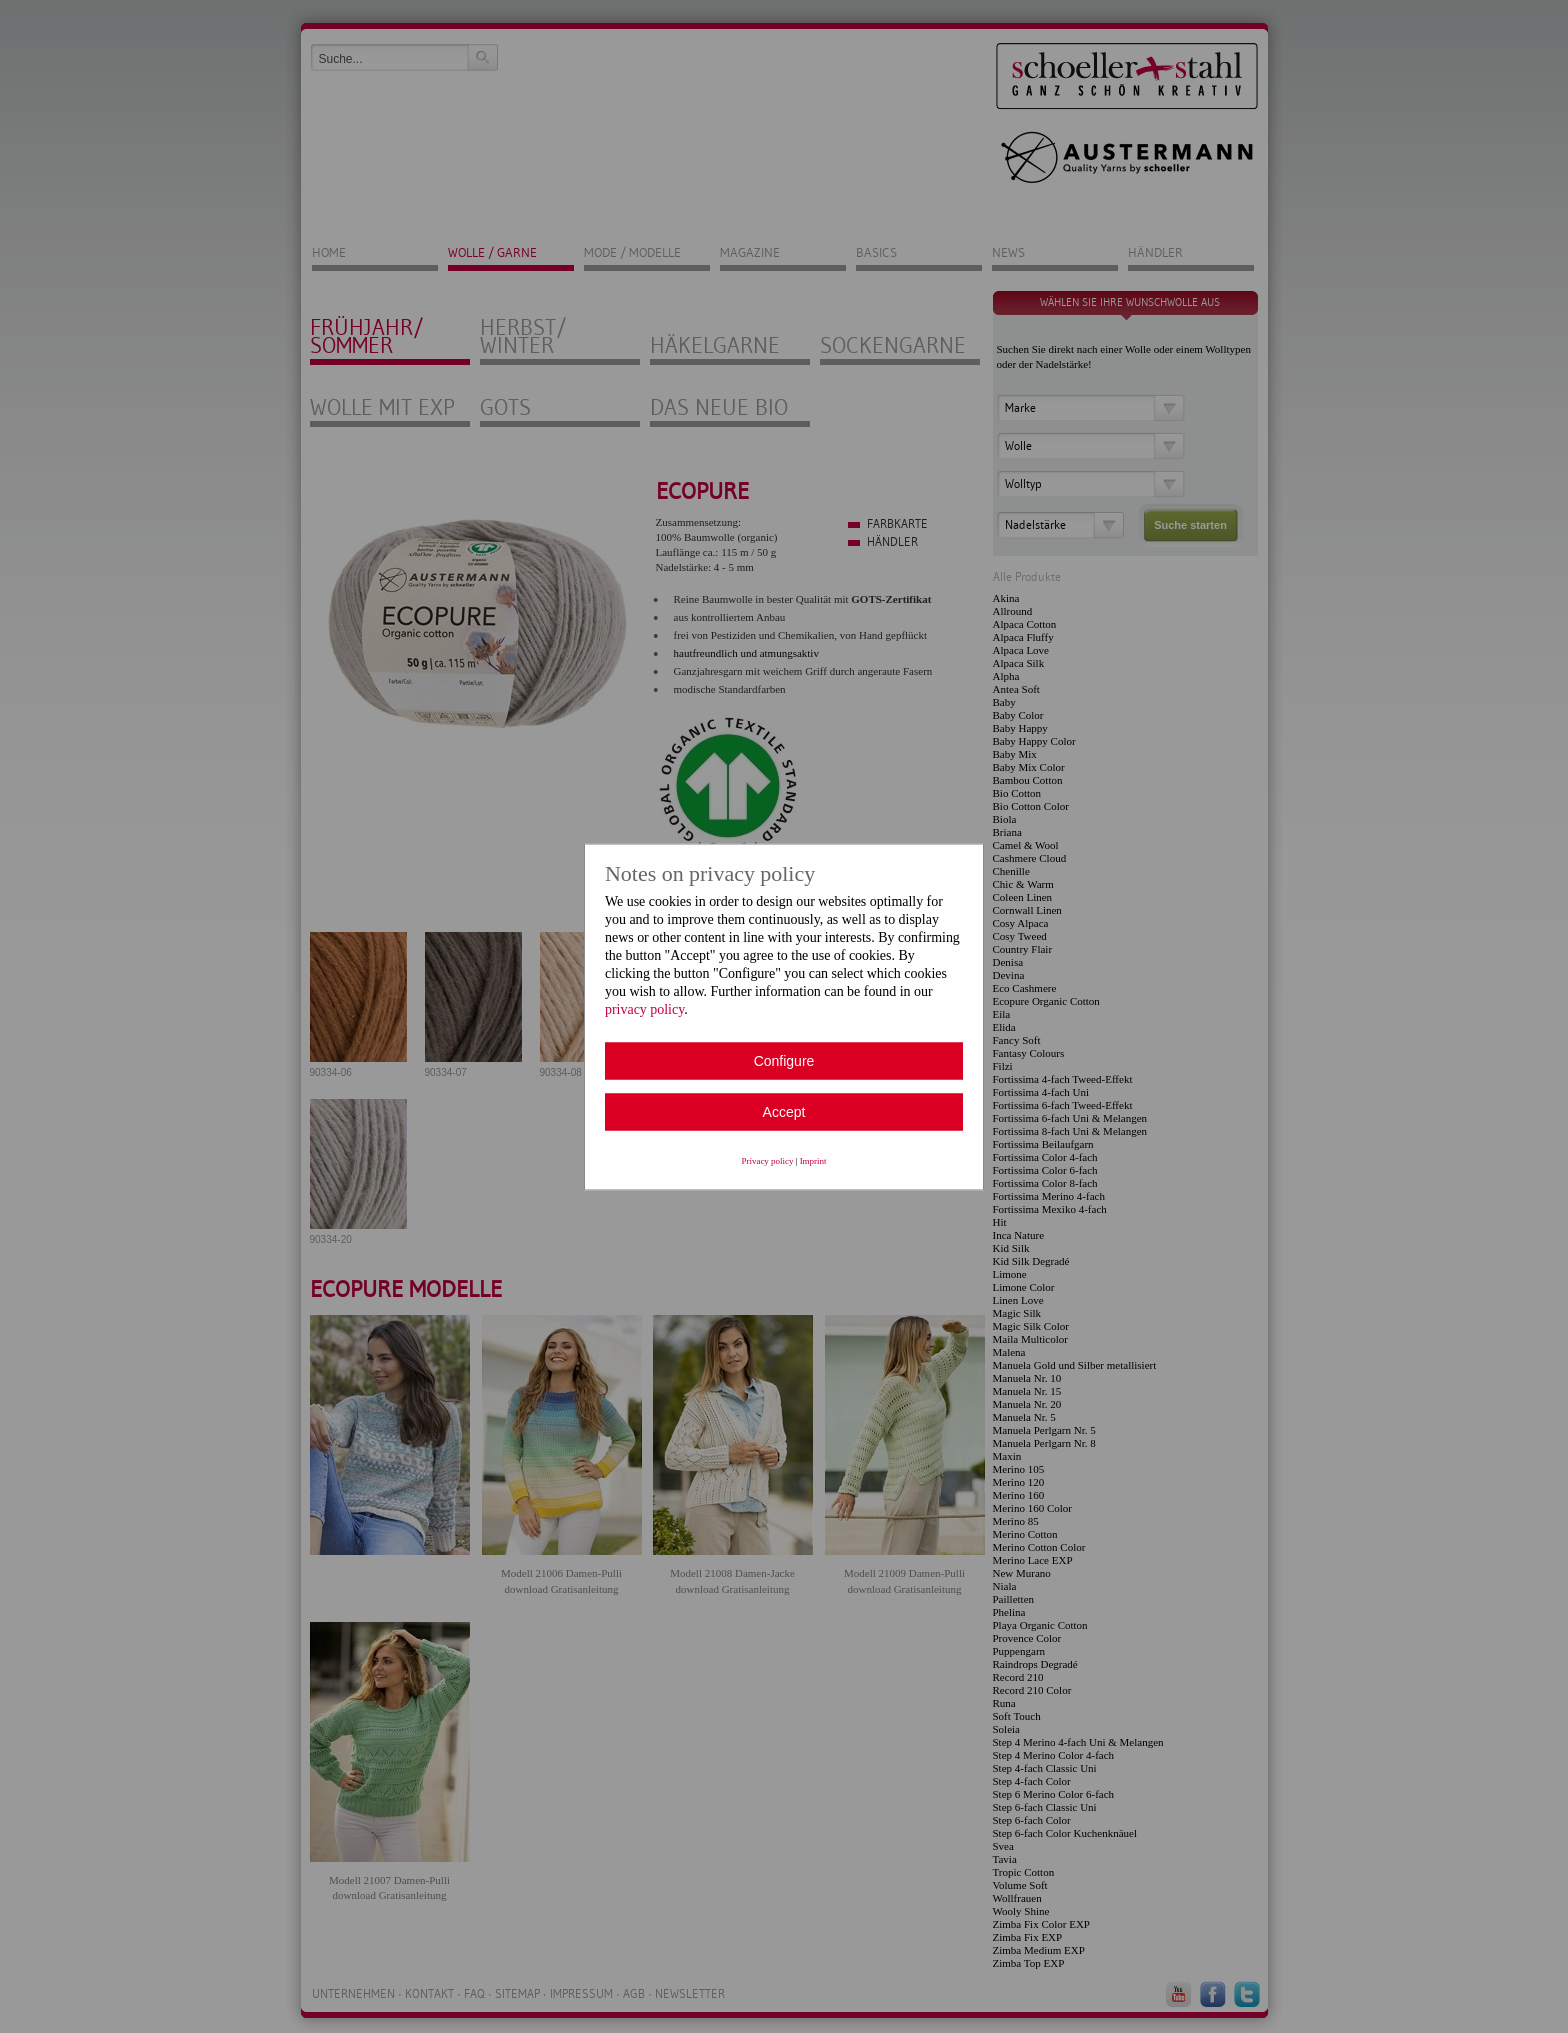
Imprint (813, 1160)
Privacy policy (768, 1160)
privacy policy (644, 1008)
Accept (784, 1111)
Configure (784, 1060)
